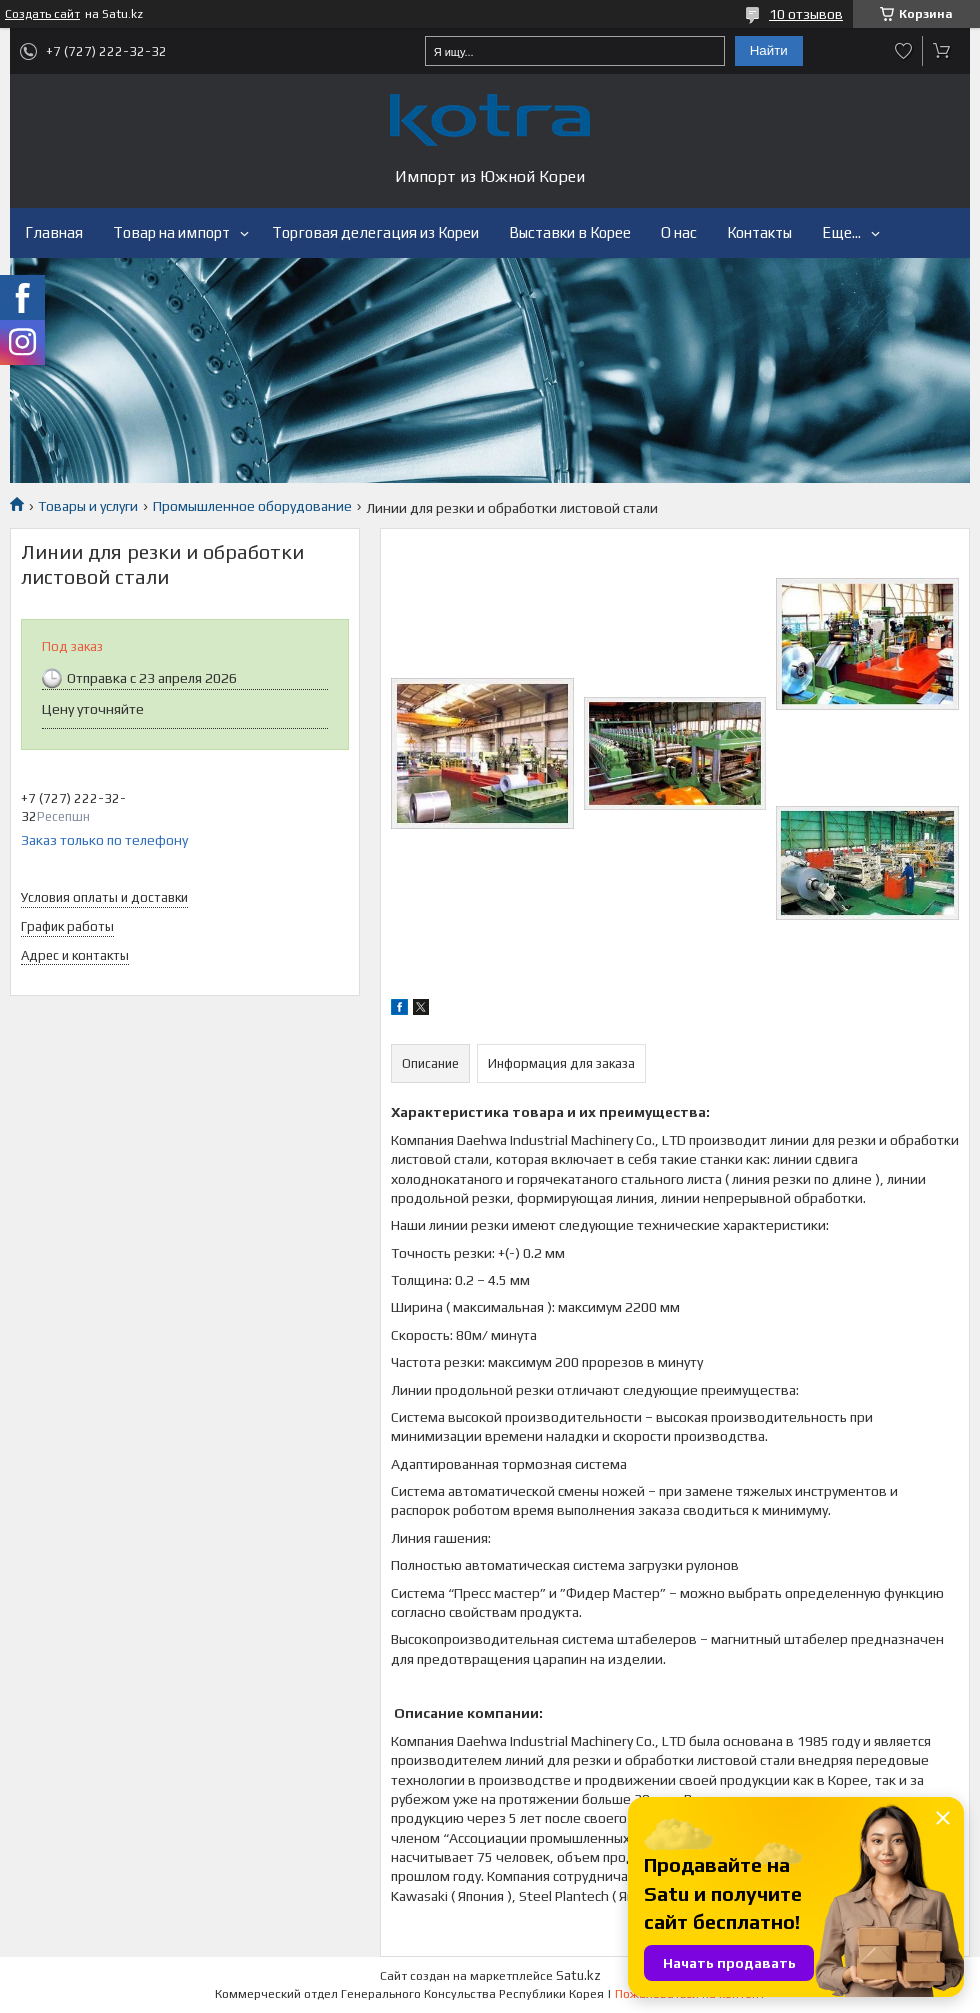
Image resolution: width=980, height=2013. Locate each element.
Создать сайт (42, 14)
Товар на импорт (171, 232)
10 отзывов (806, 14)
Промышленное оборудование (252, 506)
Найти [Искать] (769, 50)
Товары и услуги (88, 506)
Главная (54, 232)
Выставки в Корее (570, 232)
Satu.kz (578, 1975)
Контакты (759, 232)
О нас (679, 232)
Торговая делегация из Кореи (375, 232)
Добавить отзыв (904, 51)
